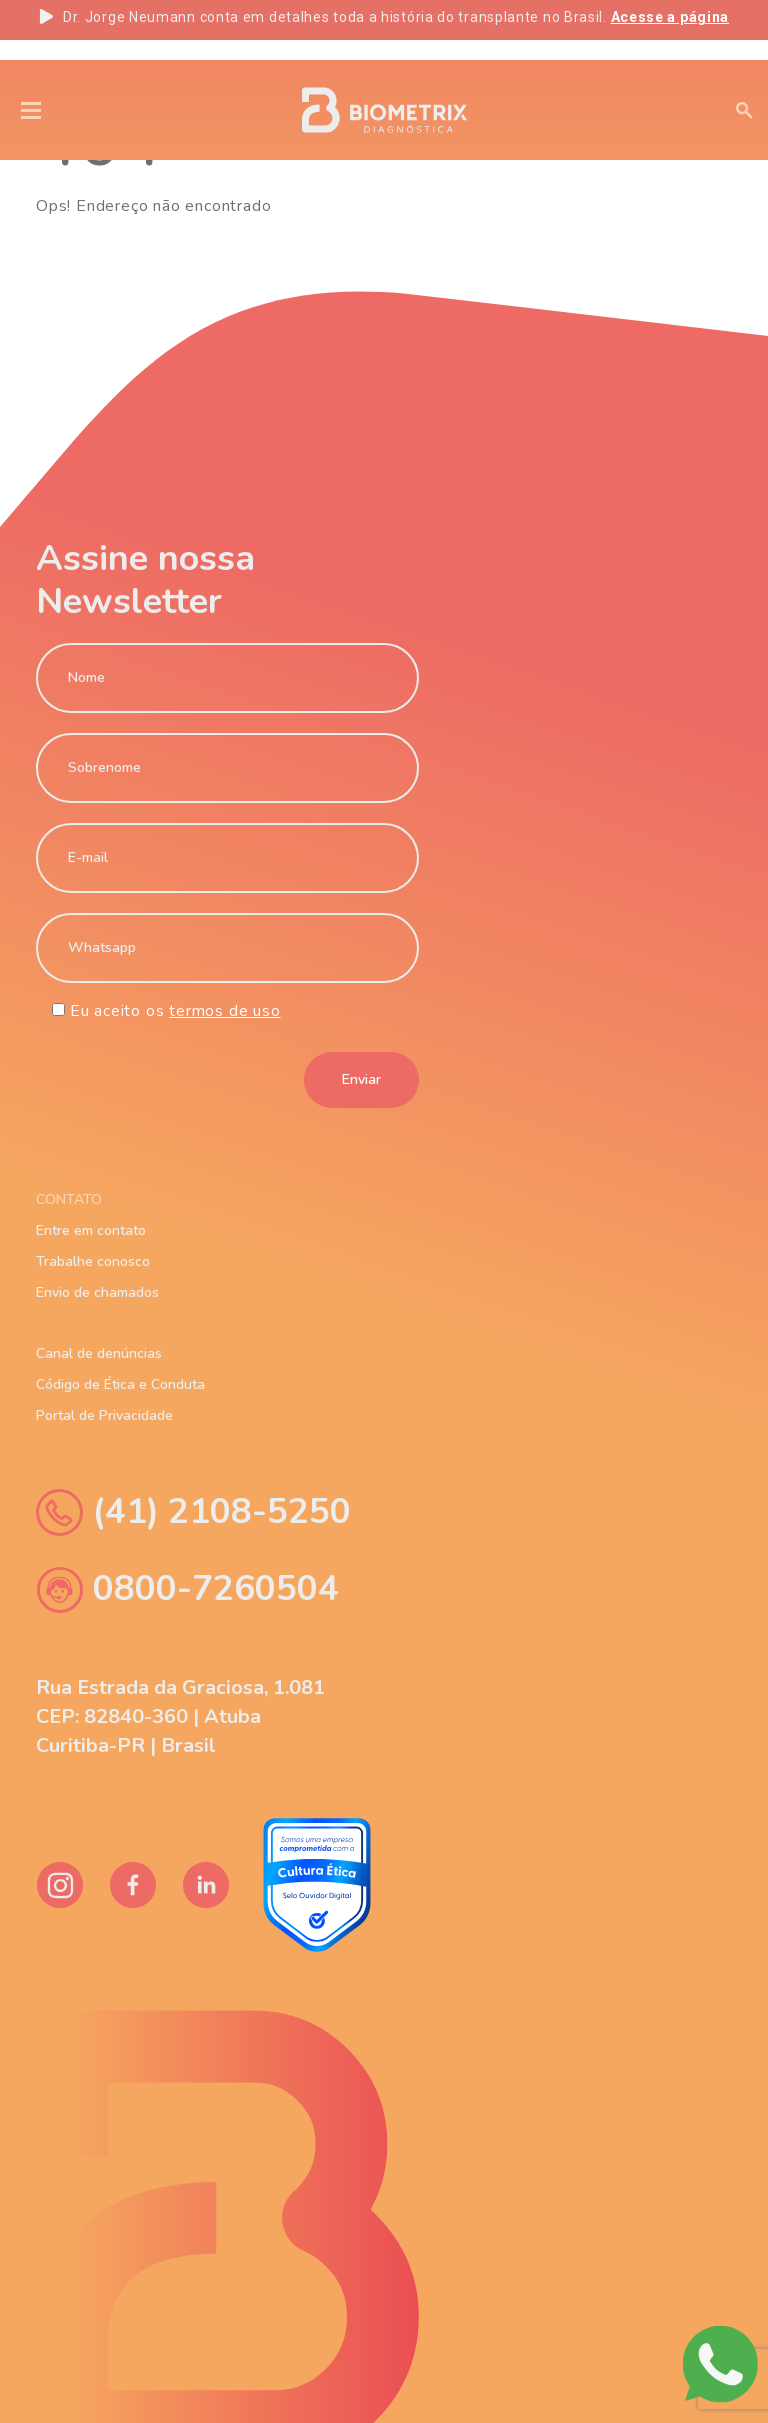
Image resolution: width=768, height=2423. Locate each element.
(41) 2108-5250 (193, 1512)
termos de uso (224, 1011)
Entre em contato (91, 1231)
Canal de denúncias (99, 1354)
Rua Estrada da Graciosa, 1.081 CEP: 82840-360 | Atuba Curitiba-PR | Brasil (180, 1716)
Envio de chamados (97, 1293)
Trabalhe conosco (93, 1262)
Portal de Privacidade (104, 1416)
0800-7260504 (187, 1589)
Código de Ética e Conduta (120, 1385)
